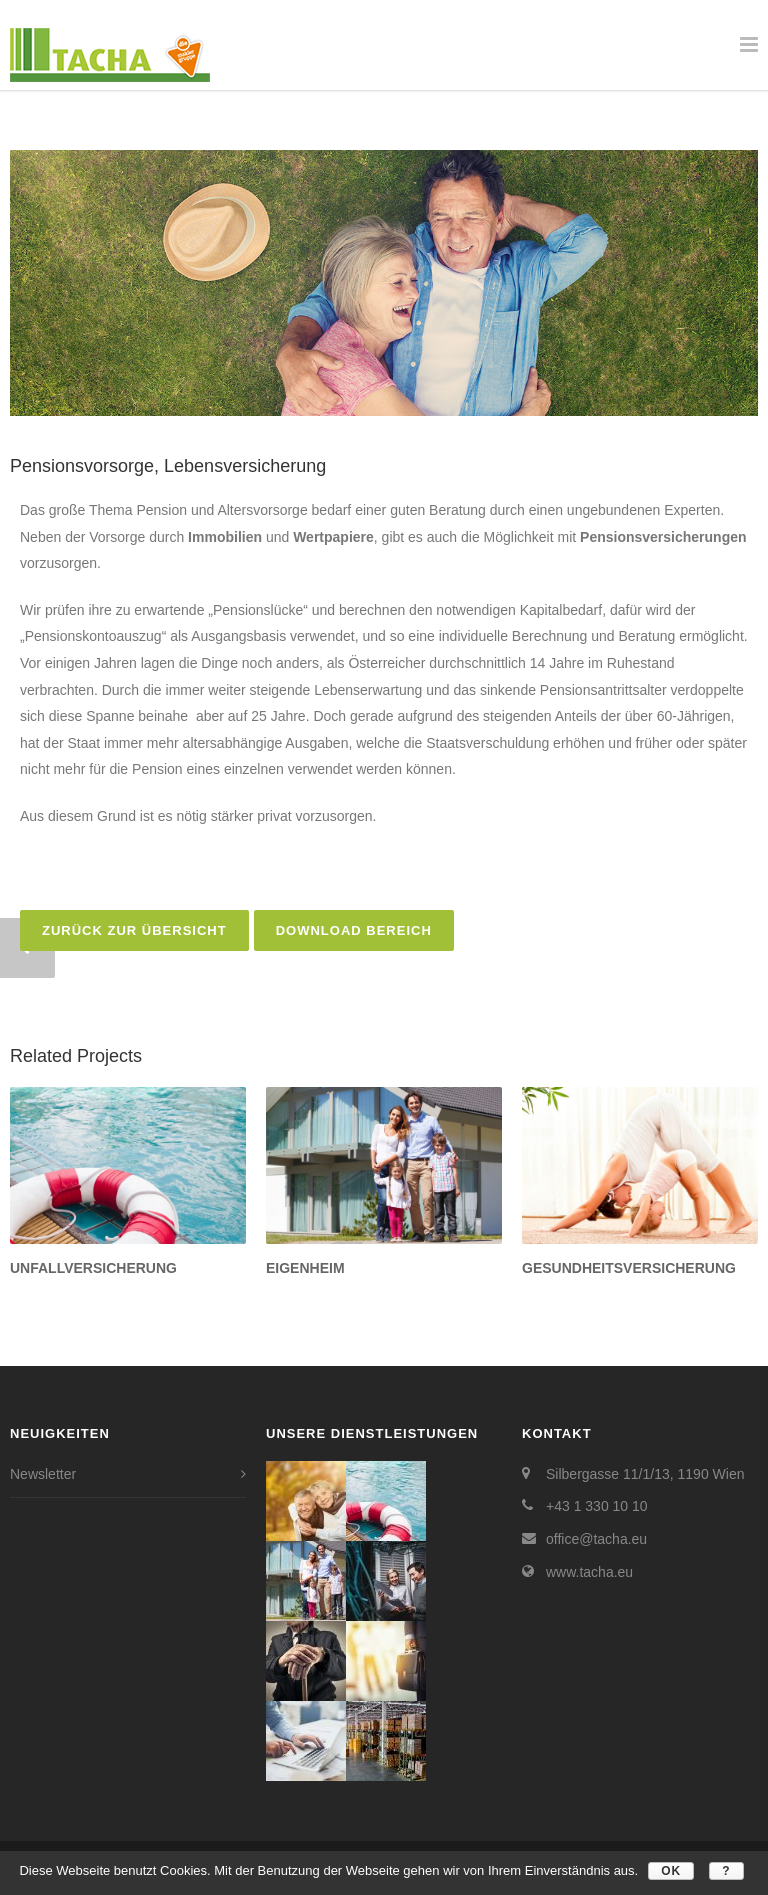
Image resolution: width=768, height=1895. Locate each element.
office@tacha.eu (596, 1539)
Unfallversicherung (93, 1268)
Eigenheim (305, 1268)
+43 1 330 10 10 (597, 1506)
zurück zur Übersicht (134, 930)
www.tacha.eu (589, 1572)
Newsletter (43, 1474)
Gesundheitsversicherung (629, 1268)
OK (671, 1871)
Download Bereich (354, 930)
